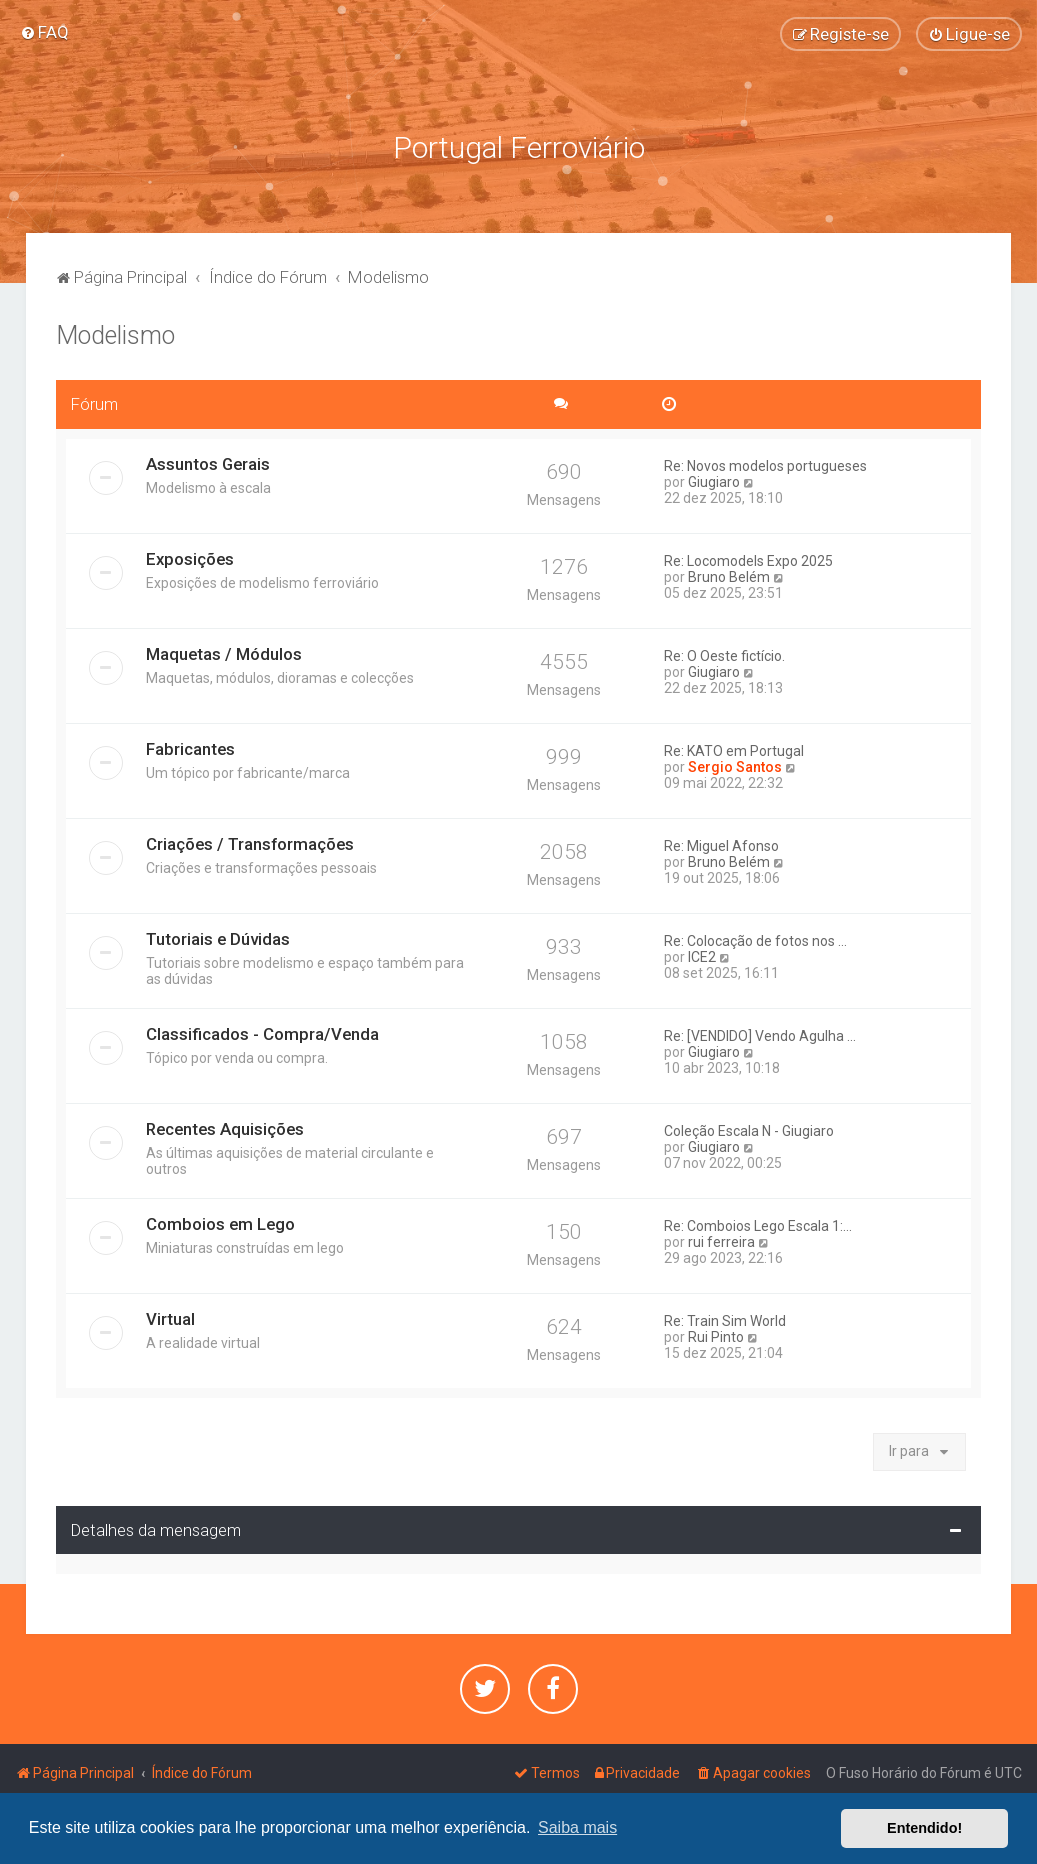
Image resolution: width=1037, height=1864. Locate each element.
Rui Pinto (716, 1337)
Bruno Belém (729, 577)
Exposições (190, 559)
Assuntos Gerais (208, 464)
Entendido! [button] (924, 1828)
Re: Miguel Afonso (721, 846)
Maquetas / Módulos (224, 654)
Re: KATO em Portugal (734, 751)
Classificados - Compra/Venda (262, 1034)
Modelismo (115, 335)
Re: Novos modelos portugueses (765, 466)
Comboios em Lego (220, 1224)
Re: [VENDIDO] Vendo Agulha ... (760, 1036)
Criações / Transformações (250, 844)
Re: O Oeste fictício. (724, 656)
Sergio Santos (735, 767)
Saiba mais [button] (577, 1827)
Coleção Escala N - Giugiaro (749, 1131)
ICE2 (702, 957)
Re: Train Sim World (725, 1321)
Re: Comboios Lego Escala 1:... (758, 1226)
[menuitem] (44, 32)
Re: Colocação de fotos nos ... (755, 941)
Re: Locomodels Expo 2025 (748, 561)
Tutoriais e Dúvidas (218, 939)
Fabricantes (190, 749)
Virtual (170, 1319)
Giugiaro (714, 482)
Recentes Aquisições (225, 1129)
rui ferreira (721, 1242)
